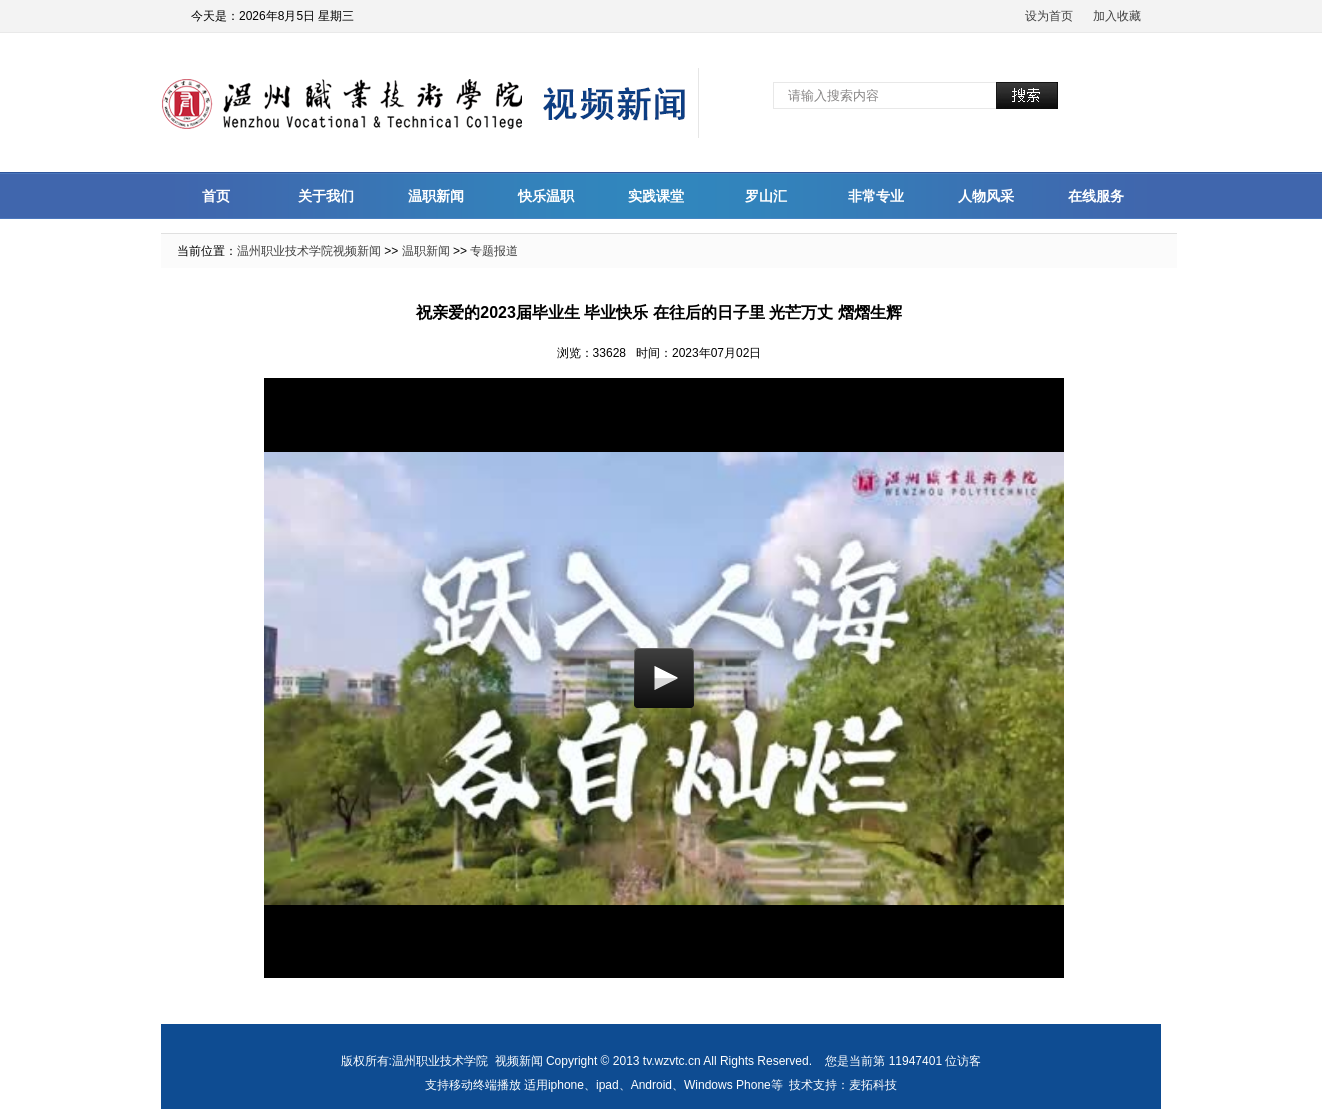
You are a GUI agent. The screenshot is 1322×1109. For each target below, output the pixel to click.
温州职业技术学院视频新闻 (309, 251)
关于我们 (326, 196)
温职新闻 (436, 196)
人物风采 (986, 196)
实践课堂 (656, 196)
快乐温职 (546, 196)
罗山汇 (766, 196)
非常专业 (876, 196)
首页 (216, 196)
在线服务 (1096, 196)
